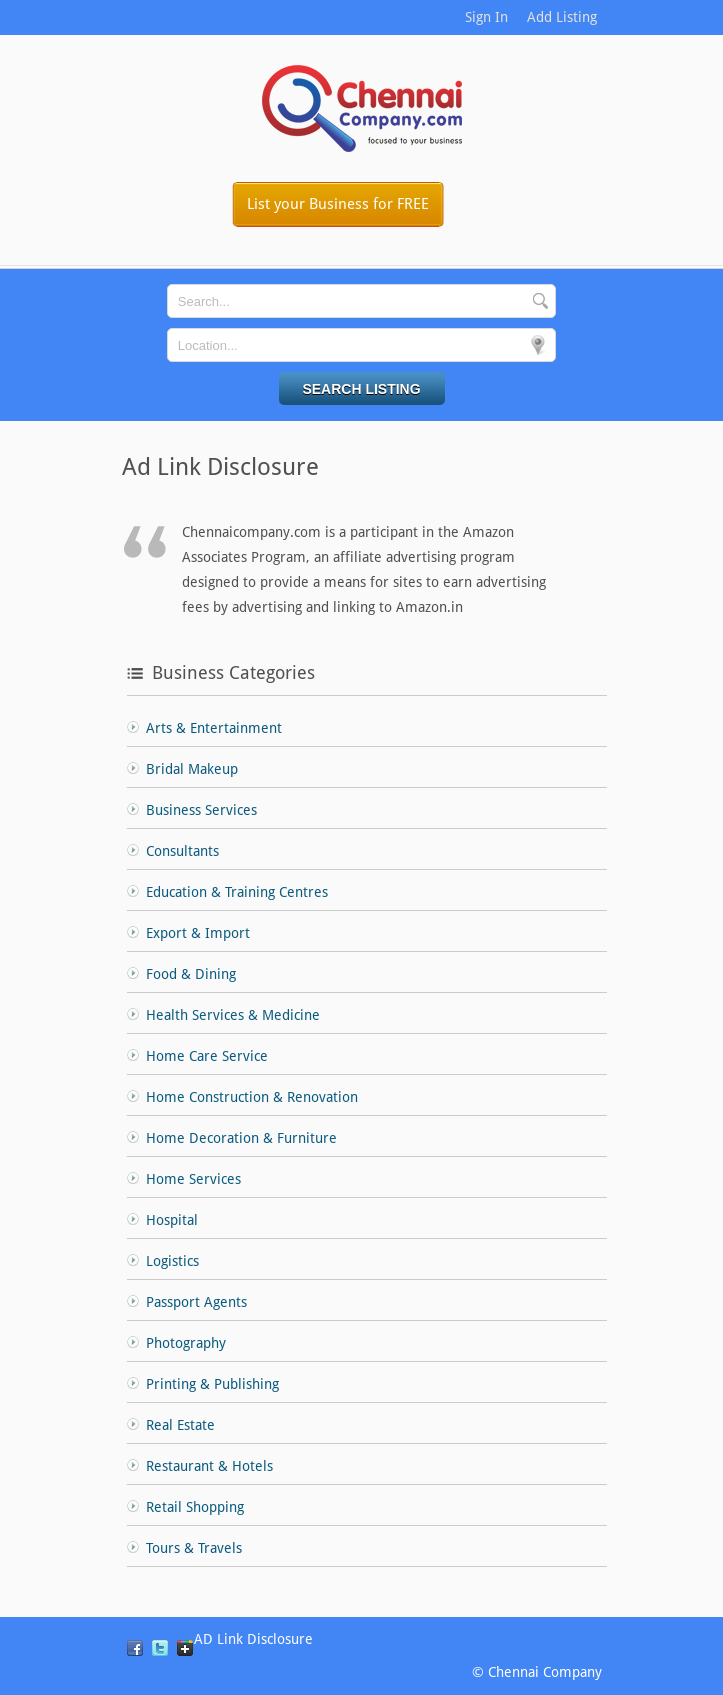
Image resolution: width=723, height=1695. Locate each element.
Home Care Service (207, 1056)
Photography (186, 1343)
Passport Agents (196, 1302)
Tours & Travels (194, 1548)
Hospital (172, 1220)
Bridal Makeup (192, 769)
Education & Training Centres (237, 892)
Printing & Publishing (212, 1384)
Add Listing (562, 17)
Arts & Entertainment (214, 728)
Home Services (193, 1179)
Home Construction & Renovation (252, 1097)
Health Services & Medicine (233, 1015)
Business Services (201, 810)
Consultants (182, 851)
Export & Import (198, 933)
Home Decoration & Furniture (241, 1138)
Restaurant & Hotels (209, 1466)
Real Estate (180, 1425)
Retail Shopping (195, 1507)
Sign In (486, 17)
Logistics (172, 1261)
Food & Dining (191, 974)
